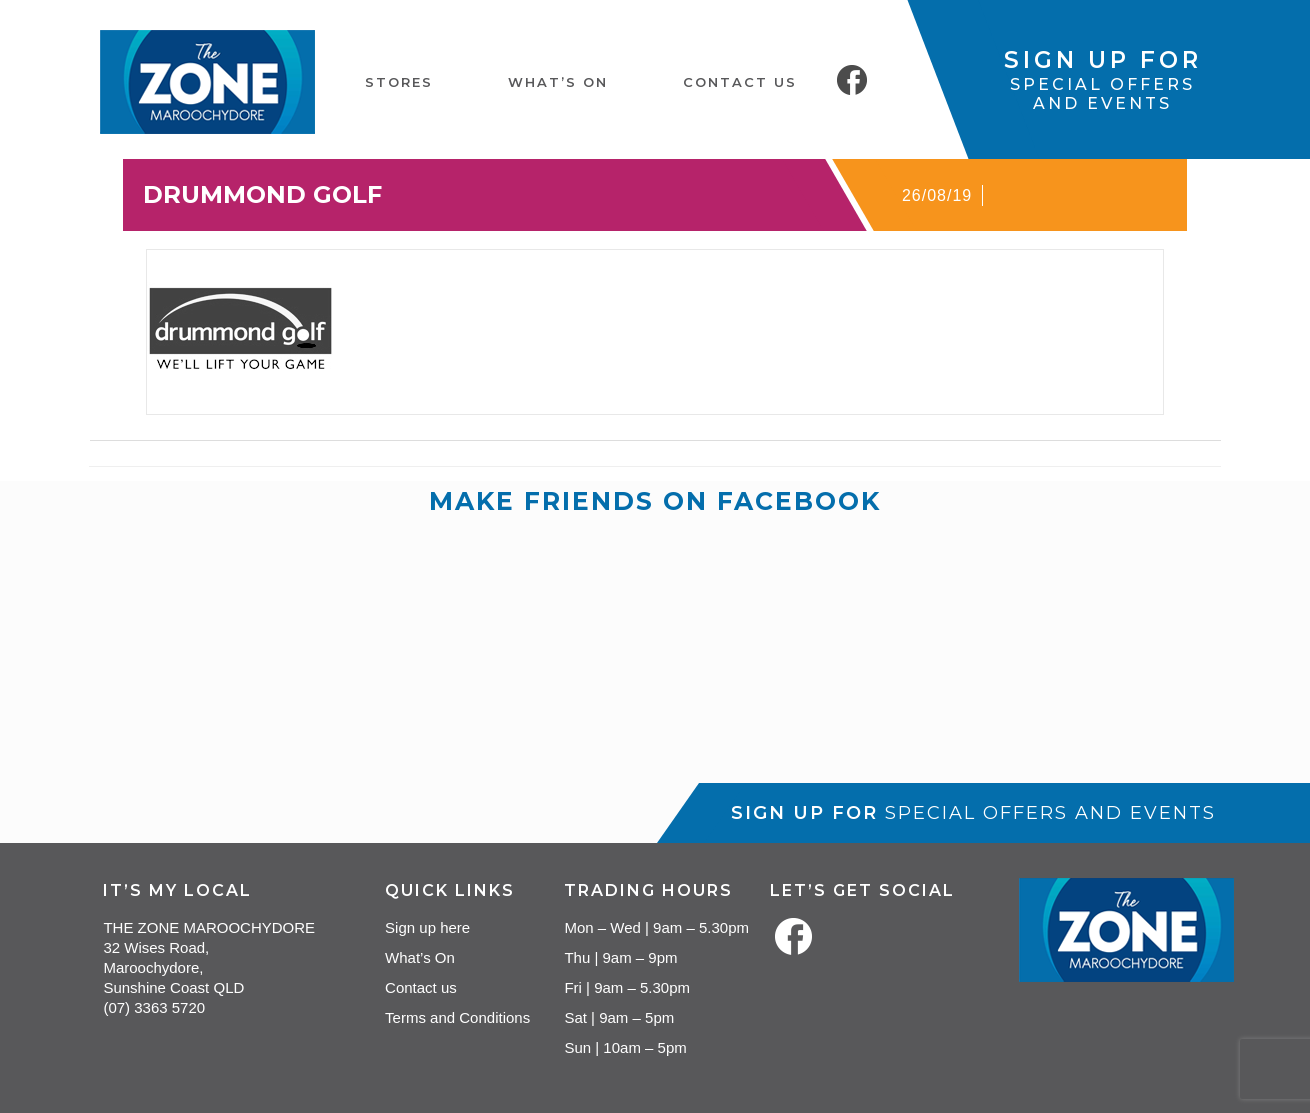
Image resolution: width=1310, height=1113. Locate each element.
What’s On (420, 957)
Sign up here (427, 927)
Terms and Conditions (457, 1017)
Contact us (421, 987)
